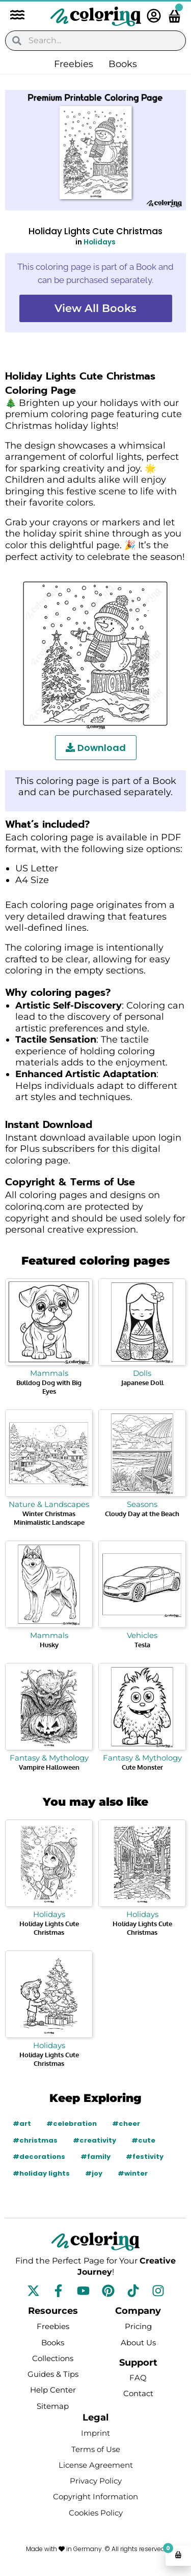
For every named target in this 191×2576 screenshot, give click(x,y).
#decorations (39, 2156)
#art (22, 2123)
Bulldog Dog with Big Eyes (48, 1386)
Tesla (142, 1645)
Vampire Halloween (49, 1767)
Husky (49, 1645)
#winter (133, 2173)
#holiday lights (41, 2173)
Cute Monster (142, 1767)
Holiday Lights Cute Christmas (49, 1928)
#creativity (94, 2140)
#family (95, 2156)
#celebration (71, 2123)
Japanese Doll (142, 1382)
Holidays (100, 242)
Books (122, 64)
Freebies (73, 64)
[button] (12, 16)
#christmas (35, 2140)
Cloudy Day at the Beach (142, 1514)
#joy (93, 2173)
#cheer (126, 2123)
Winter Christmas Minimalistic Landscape (49, 1518)
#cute (143, 2140)
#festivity (144, 2156)
